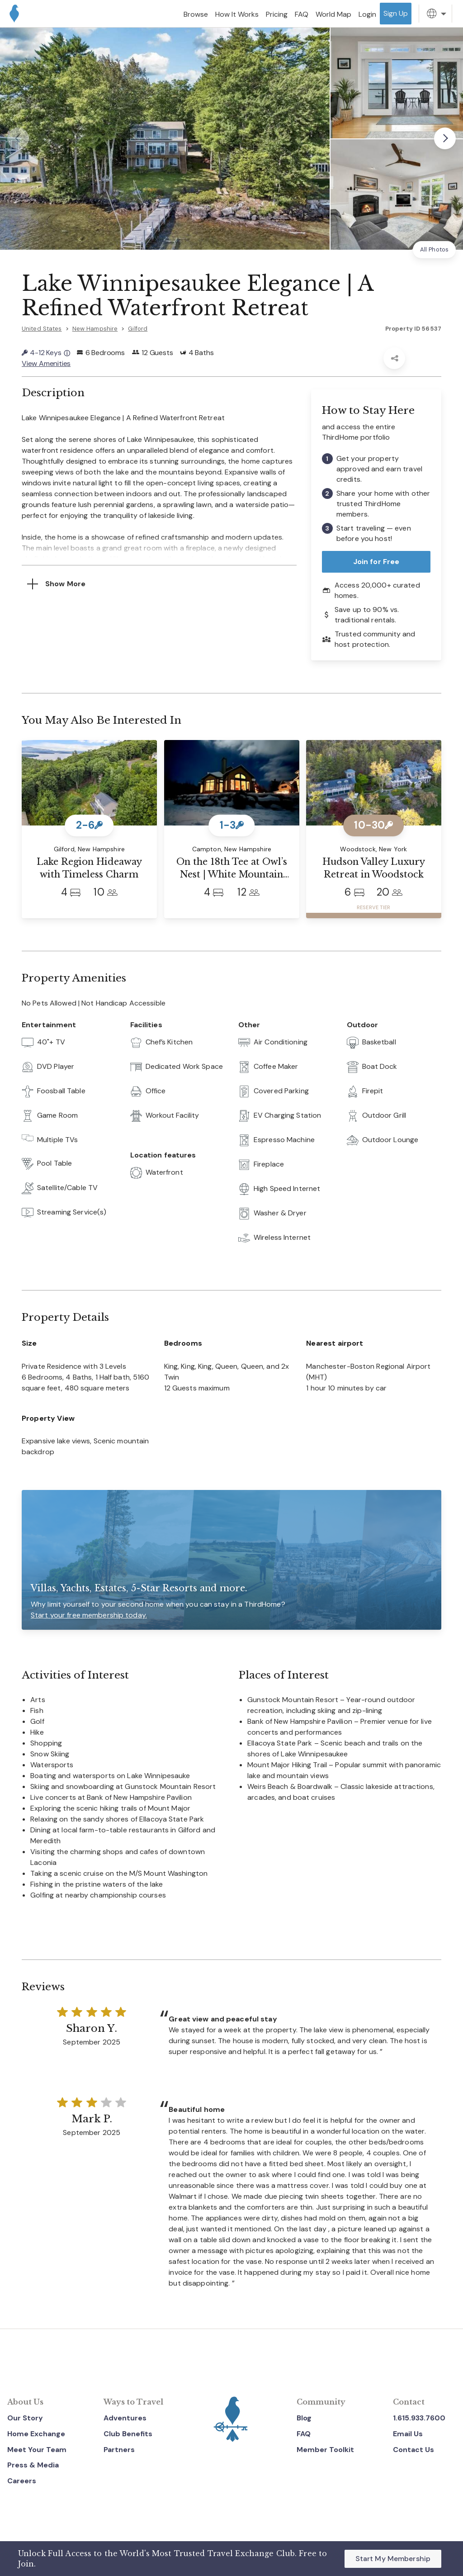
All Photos (434, 249)
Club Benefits (128, 2433)
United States (42, 328)
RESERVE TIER (373, 907)
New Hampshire (95, 328)
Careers (21, 2481)
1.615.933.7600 (419, 2418)
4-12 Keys (46, 352)
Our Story (25, 2418)
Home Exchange (36, 2433)
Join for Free (376, 561)
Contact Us (413, 2449)
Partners (119, 2449)
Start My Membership (392, 2558)
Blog (304, 2418)
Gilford (137, 328)
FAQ (304, 2433)
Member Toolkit (325, 2449)
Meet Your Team (36, 2449)
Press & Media (33, 2465)
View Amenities (46, 363)
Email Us (408, 2433)
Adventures (125, 2418)
